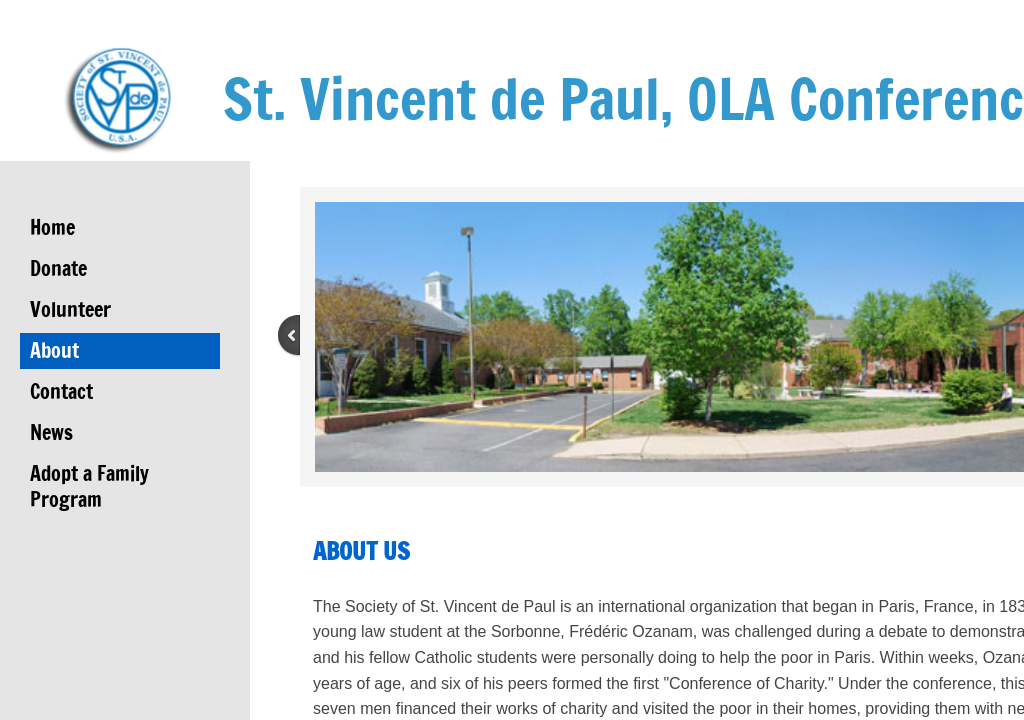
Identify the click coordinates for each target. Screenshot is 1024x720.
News (51, 432)
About (54, 350)
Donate (58, 268)
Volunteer (70, 309)
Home (52, 227)
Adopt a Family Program (89, 486)
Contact (61, 391)
